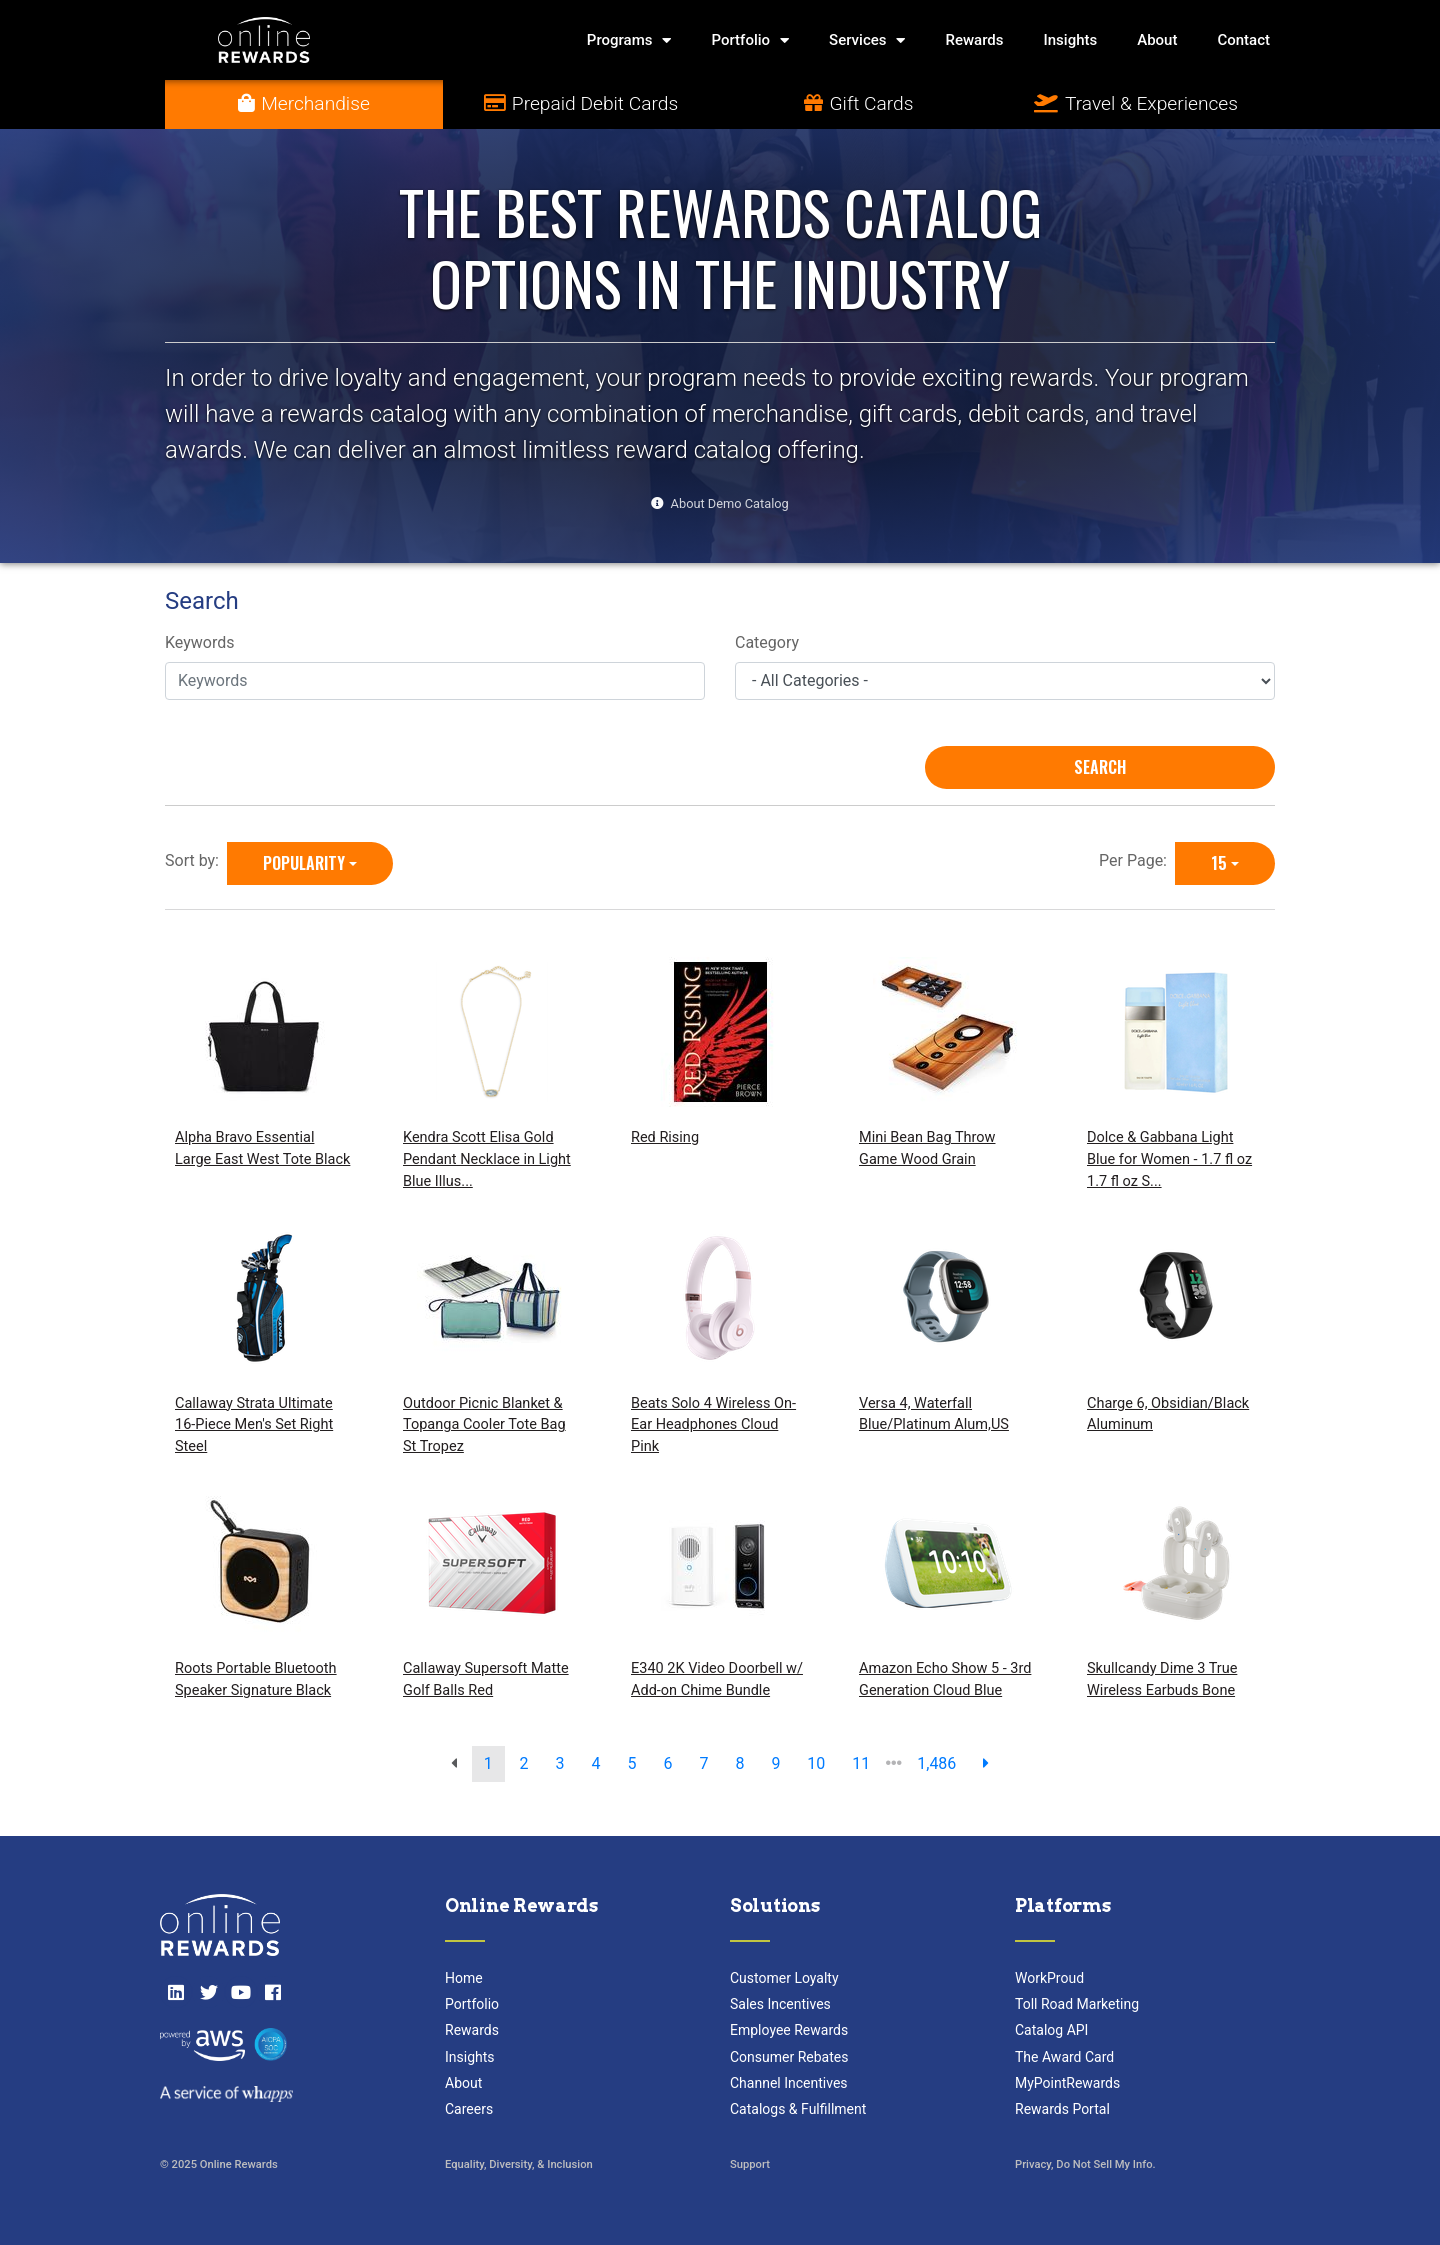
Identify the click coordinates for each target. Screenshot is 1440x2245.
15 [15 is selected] (1219, 863)
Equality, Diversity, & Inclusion (519, 2164)
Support (750, 2164)
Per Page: (1137, 860)
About (1157, 40)
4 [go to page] (596, 1763)
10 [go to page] (816, 1763)
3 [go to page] (560, 1763)
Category (767, 642)
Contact (1243, 40)
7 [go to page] (703, 1763)
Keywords (200, 642)
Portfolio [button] (750, 40)
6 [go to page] (667, 1763)
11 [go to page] (861, 1763)
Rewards (974, 40)
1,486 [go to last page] (936, 1763)
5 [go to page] (632, 1763)
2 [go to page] (524, 1763)
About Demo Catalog (730, 503)
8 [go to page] (739, 1763)
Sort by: (196, 860)
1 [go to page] (488, 1763)
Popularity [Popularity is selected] (304, 863)
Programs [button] (629, 40)
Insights (1071, 40)
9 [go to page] (775, 1763)
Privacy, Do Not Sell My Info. (1085, 2164)
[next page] (986, 1764)
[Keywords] (435, 681)
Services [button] (867, 40)
